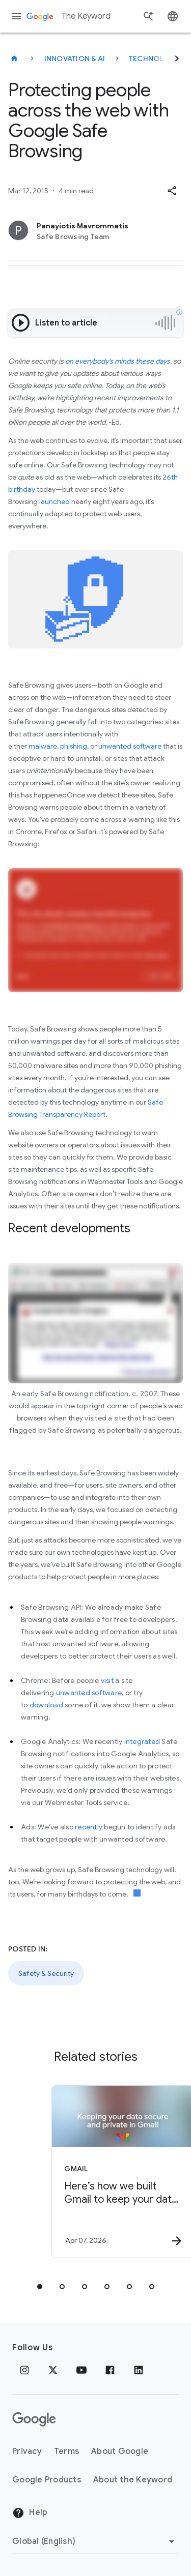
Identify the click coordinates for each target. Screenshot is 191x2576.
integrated (142, 1741)
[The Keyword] (14, 58)
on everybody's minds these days (117, 361)
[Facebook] (110, 2370)
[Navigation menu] (16, 16)
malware (43, 746)
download (46, 1704)
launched (54, 501)
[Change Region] (95, 2541)
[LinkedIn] (138, 2370)
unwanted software (129, 746)
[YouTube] (81, 2370)
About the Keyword (132, 2480)
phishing (73, 746)
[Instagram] (24, 2370)
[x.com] (53, 2370)
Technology (154, 58)
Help (29, 2513)
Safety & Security (46, 1973)
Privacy (27, 2451)
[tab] (40, 2286)
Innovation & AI (74, 58)
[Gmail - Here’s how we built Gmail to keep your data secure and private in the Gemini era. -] (113, 2172)
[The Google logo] (34, 2419)
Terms (66, 2451)
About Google (119, 2451)
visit (107, 1680)
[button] (171, 191)
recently (88, 1826)
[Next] (177, 58)
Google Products (46, 2480)
